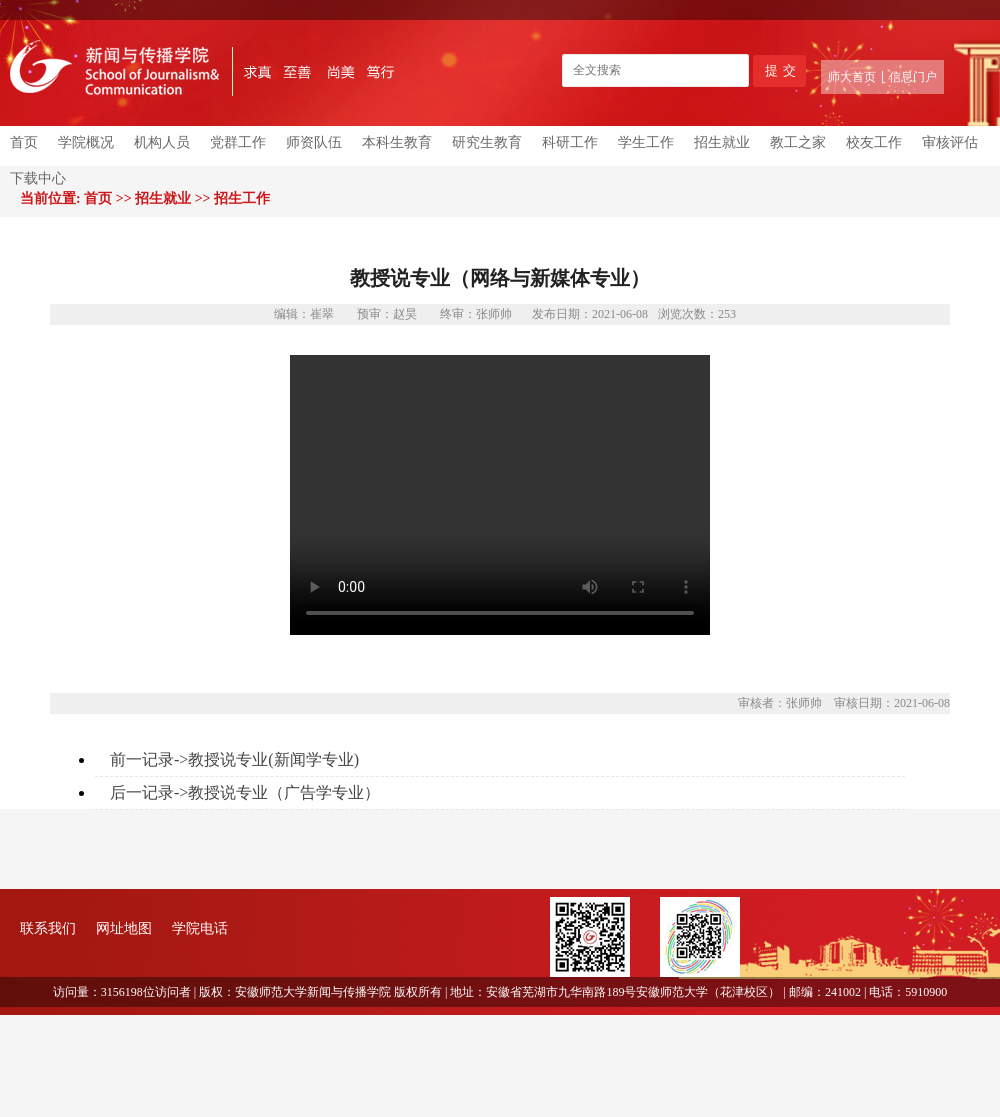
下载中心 (38, 178)
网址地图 (124, 928)
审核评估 (950, 142)
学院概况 (86, 142)
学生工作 (646, 142)
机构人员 (162, 142)
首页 (24, 142)
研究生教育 (487, 142)
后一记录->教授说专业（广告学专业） (245, 792)
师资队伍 (314, 142)
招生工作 (242, 198)
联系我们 (48, 928)
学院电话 (200, 928)
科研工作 (570, 142)
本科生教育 (397, 142)
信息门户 (913, 77)
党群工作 (238, 142)
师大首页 (852, 77)
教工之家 (798, 142)
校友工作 (874, 142)
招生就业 (722, 142)
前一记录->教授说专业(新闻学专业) (234, 759)
